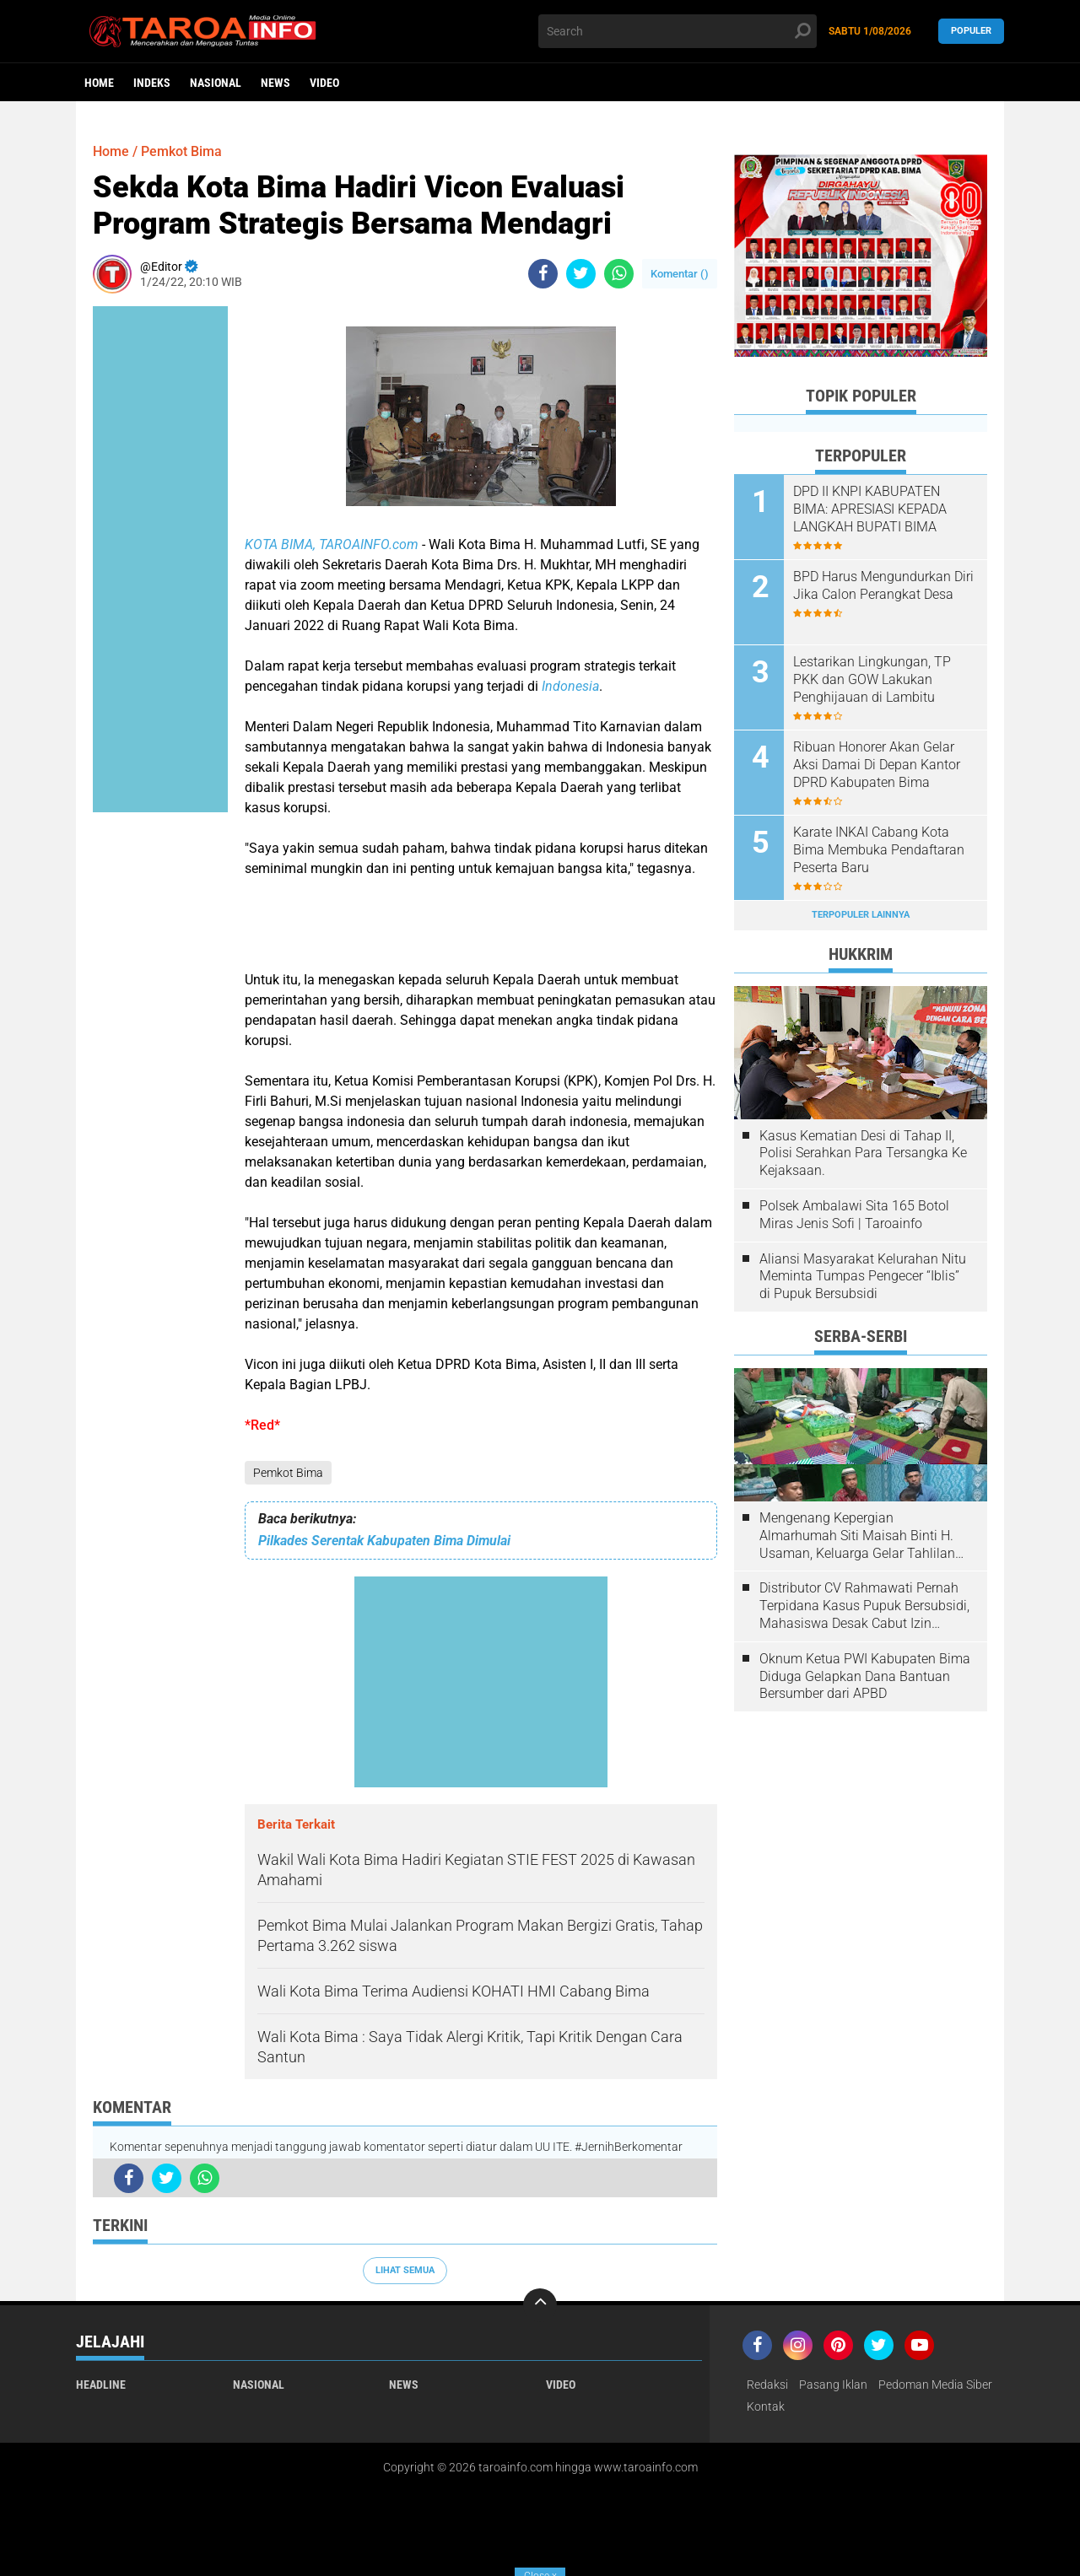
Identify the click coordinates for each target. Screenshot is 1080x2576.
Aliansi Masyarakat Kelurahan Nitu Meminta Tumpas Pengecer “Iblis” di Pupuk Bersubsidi (862, 1276)
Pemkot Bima (288, 1472)
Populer (971, 30)
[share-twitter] (581, 273)
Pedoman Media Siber (935, 2384)
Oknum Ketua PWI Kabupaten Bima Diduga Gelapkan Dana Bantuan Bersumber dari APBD (864, 1676)
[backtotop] (540, 2305)
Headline (101, 2384)
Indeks (151, 82)
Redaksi (767, 2384)
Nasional (215, 82)
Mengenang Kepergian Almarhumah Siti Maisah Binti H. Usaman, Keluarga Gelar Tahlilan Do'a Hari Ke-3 (857, 1536)
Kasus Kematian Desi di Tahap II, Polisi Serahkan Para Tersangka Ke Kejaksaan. (863, 1153)
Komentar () (680, 273)
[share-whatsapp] (619, 273)
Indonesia (570, 686)
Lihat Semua (405, 2270)
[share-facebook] (543, 273)
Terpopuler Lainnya (861, 914)
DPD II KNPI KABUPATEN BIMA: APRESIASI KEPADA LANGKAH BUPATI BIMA (870, 509)
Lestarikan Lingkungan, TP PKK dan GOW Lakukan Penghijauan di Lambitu (872, 679)
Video (324, 82)
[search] (677, 31)
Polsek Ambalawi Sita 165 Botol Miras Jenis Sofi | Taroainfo (854, 1214)
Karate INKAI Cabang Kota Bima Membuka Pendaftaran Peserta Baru (878, 850)
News (275, 82)
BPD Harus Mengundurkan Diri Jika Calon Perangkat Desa (883, 585)
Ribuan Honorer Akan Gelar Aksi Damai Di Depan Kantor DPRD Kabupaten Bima (876, 764)
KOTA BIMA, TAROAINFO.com (331, 544)
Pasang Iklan (833, 2384)
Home (99, 82)
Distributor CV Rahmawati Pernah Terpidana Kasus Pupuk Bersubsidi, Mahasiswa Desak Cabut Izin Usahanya (864, 1606)
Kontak (766, 2406)
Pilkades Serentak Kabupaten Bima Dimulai (384, 1541)
